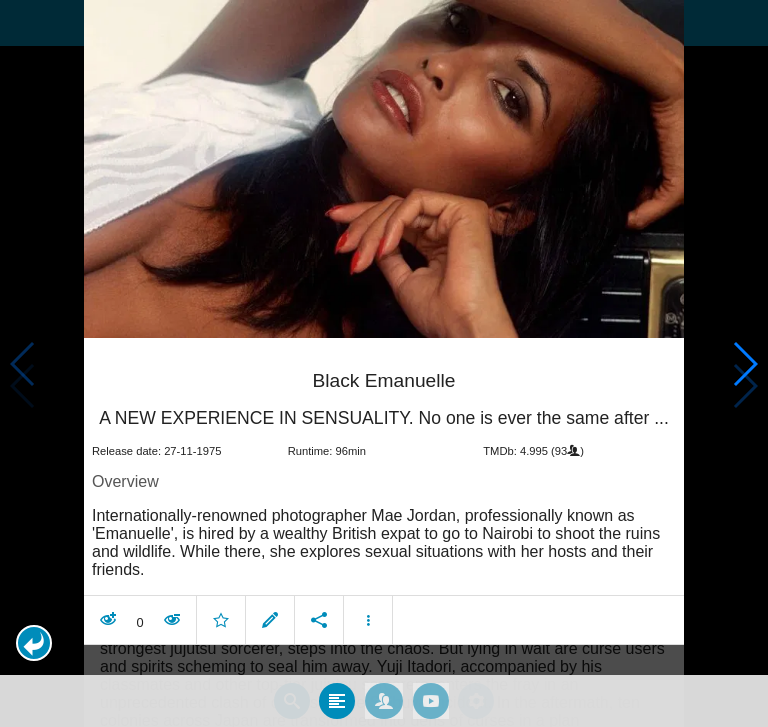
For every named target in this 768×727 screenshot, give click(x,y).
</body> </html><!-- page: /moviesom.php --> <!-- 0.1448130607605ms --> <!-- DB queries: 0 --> (384, 363)
